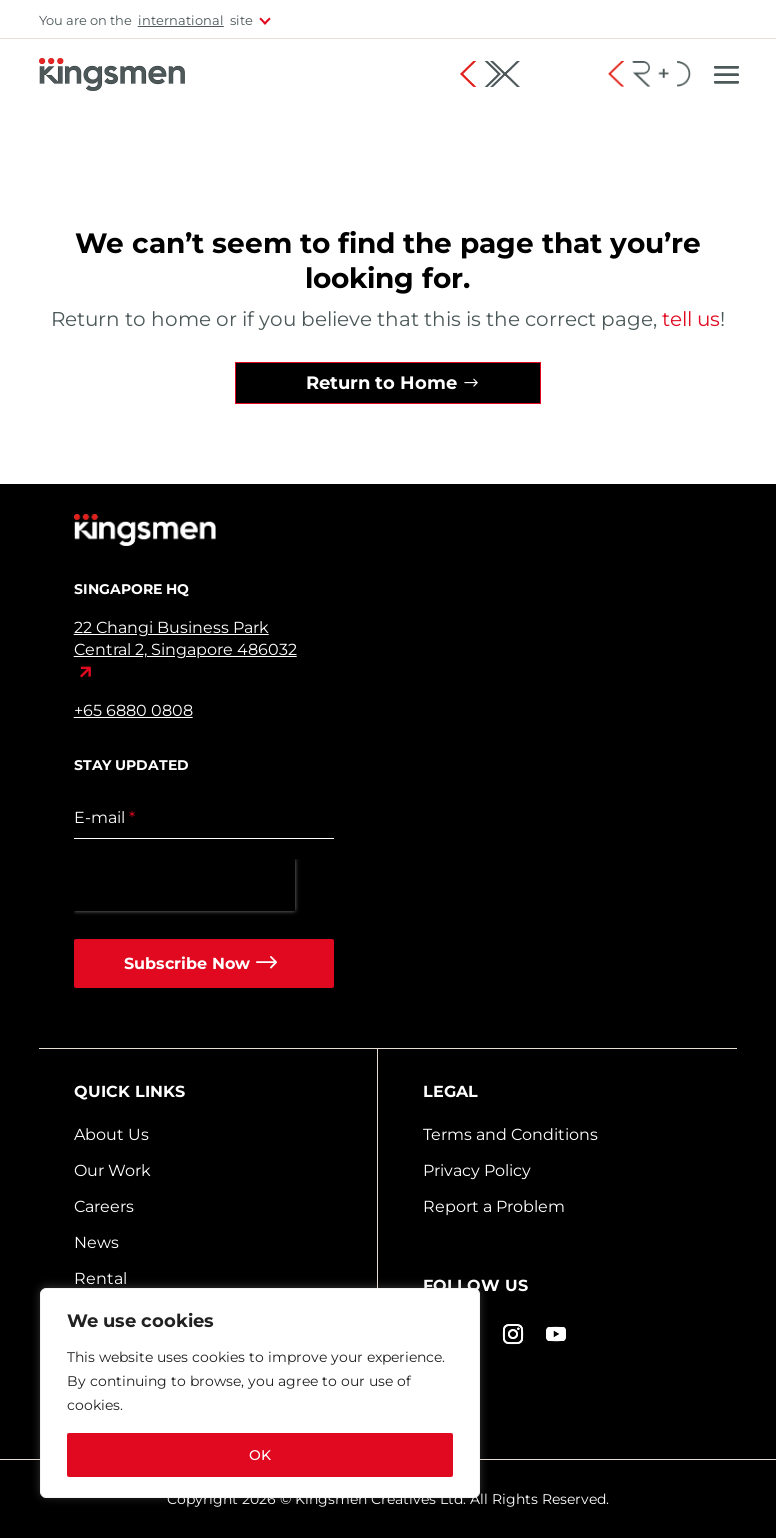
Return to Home (381, 383)
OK (260, 1455)
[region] (260, 1393)
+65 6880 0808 (133, 710)
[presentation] (184, 885)
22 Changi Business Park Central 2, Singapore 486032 (185, 638)
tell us (688, 319)
